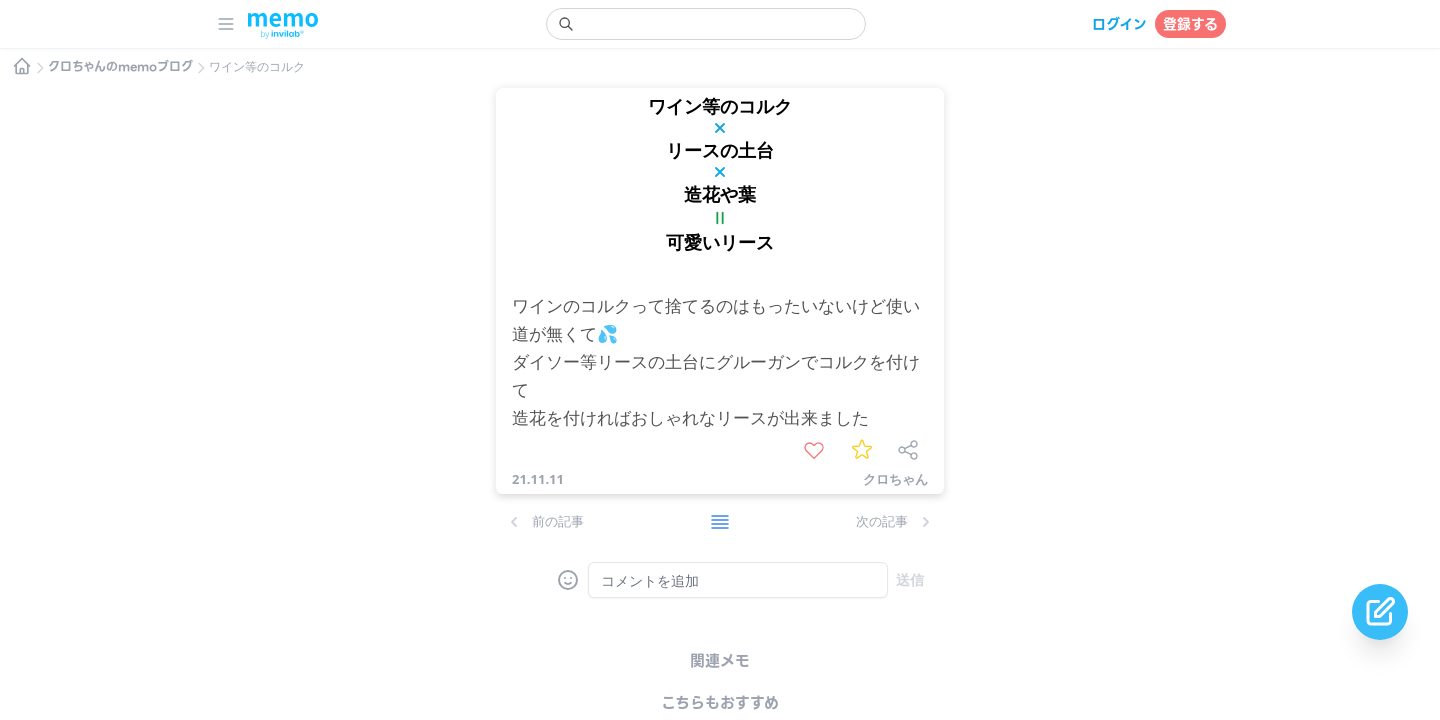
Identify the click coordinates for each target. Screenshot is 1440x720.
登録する (1190, 24)
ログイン (1119, 24)
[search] (706, 24)
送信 (910, 579)
